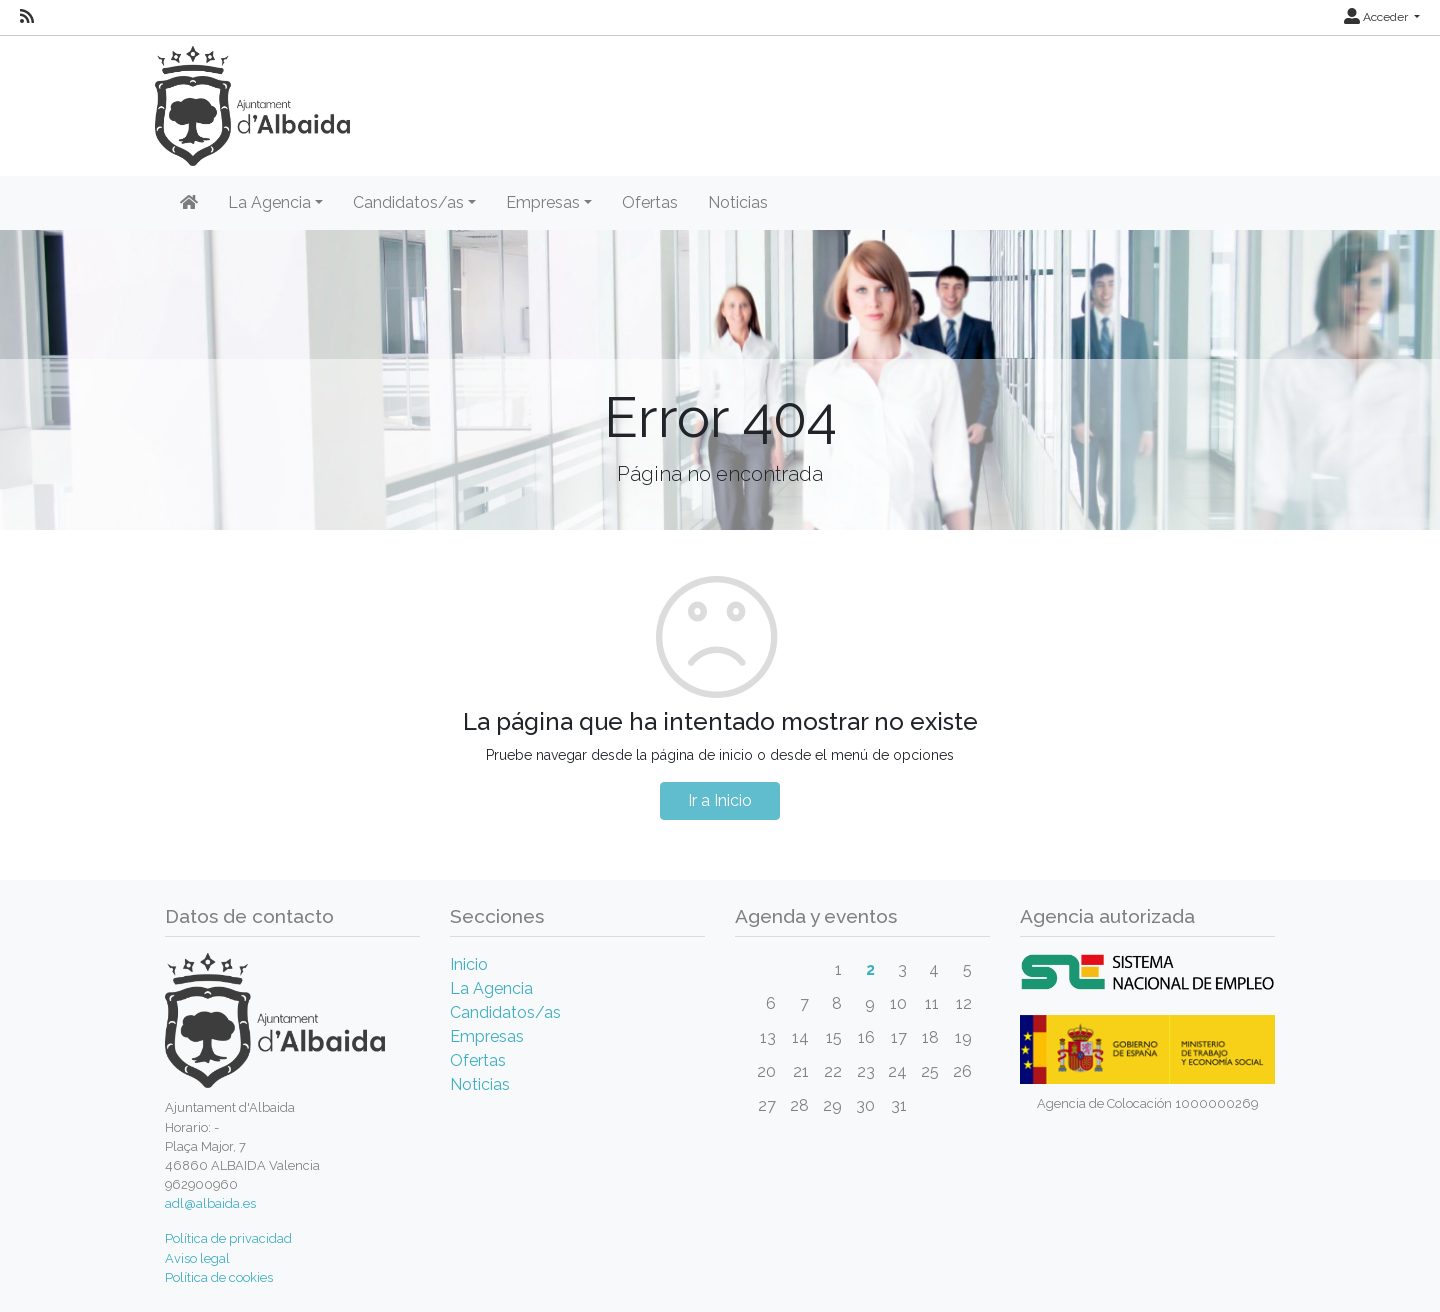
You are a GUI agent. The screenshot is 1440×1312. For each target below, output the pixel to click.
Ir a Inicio (720, 800)
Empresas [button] (543, 202)
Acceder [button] (1377, 17)
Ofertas (650, 202)
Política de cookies (219, 1277)
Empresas (487, 1036)
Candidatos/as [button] (408, 202)
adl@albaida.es (210, 1203)
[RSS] (27, 17)
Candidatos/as (505, 1012)
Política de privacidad (228, 1238)
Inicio (469, 964)
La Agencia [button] (269, 202)
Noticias (738, 202)
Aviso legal (197, 1258)
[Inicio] (189, 203)
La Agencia (491, 988)
